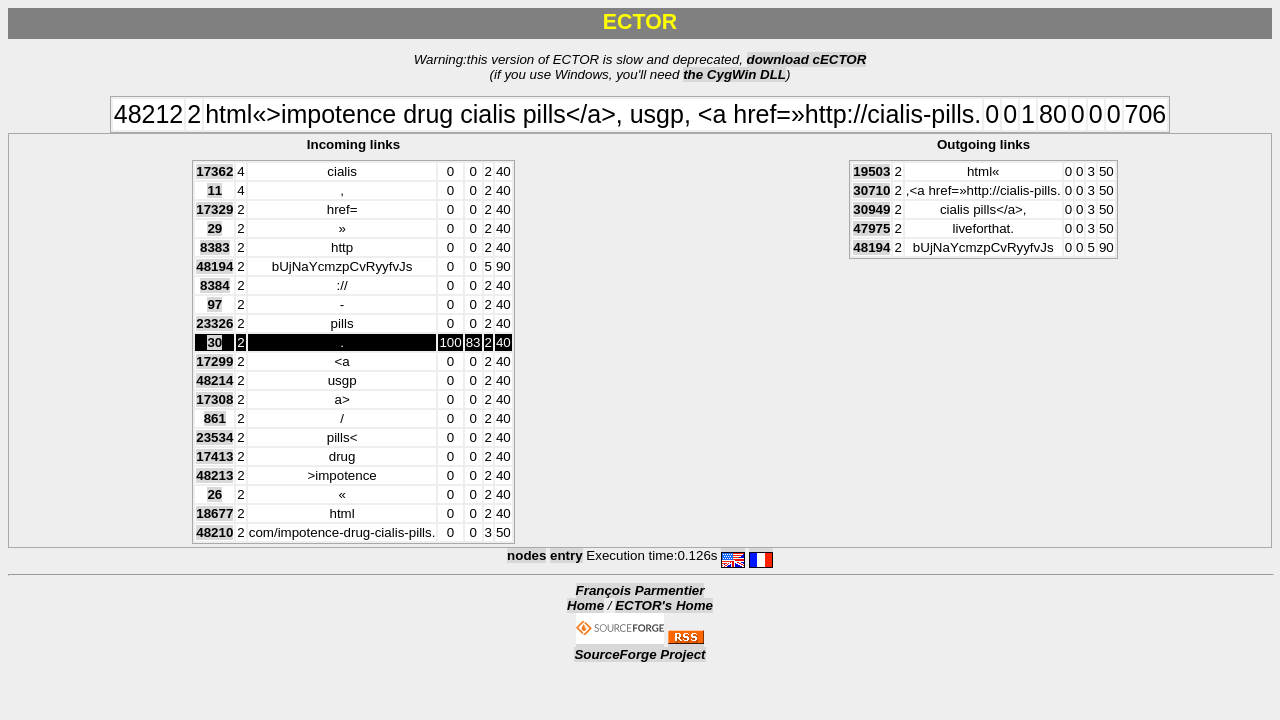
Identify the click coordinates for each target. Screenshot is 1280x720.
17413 (214, 456)
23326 (214, 323)
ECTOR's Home (664, 605)
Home (585, 605)
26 (214, 494)
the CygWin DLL (734, 74)
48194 (214, 266)
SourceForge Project (639, 654)
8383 (215, 247)
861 (215, 418)
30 (214, 342)
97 (214, 304)
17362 (214, 171)
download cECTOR (807, 59)
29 (214, 228)
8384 (215, 285)
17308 (214, 399)
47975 (871, 228)
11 (214, 190)
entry (566, 555)
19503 (871, 171)
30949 (871, 209)
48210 (214, 532)
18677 (214, 513)
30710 (871, 190)
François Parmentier (640, 590)
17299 (214, 361)
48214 (214, 380)
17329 (214, 209)
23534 (214, 437)
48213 (214, 475)
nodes (526, 555)
